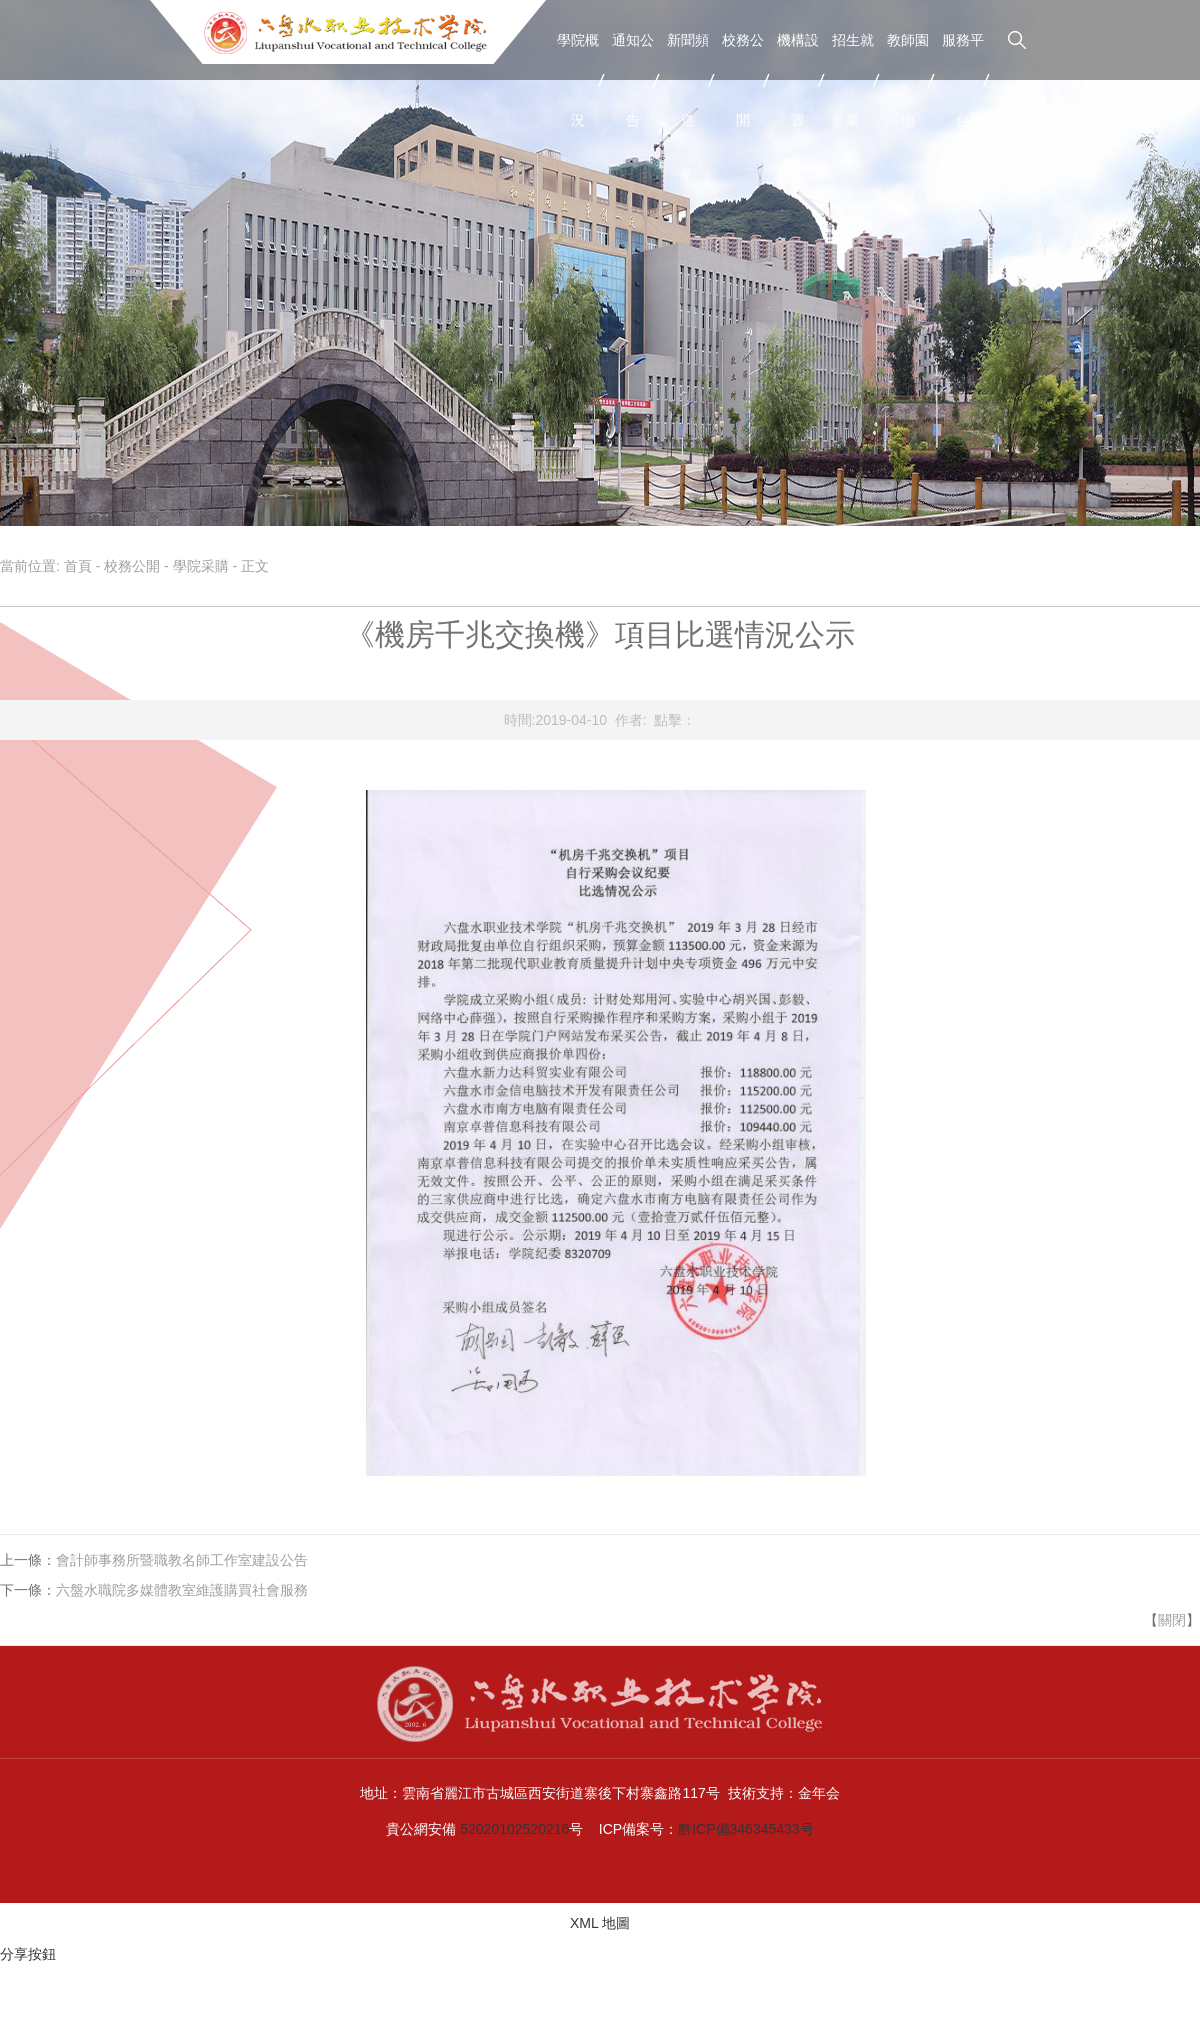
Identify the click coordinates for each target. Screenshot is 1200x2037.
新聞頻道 (688, 80)
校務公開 (743, 80)
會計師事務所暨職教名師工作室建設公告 (182, 1560)
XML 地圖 (600, 1923)
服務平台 (963, 80)
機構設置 (798, 80)
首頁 (78, 566)
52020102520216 (514, 1829)
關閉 (1172, 1620)
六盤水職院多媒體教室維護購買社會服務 (182, 1590)
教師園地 (908, 80)
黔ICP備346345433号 (745, 1829)
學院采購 (201, 566)
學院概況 (578, 80)
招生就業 (853, 80)
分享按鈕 (28, 1954)
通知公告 (633, 80)
